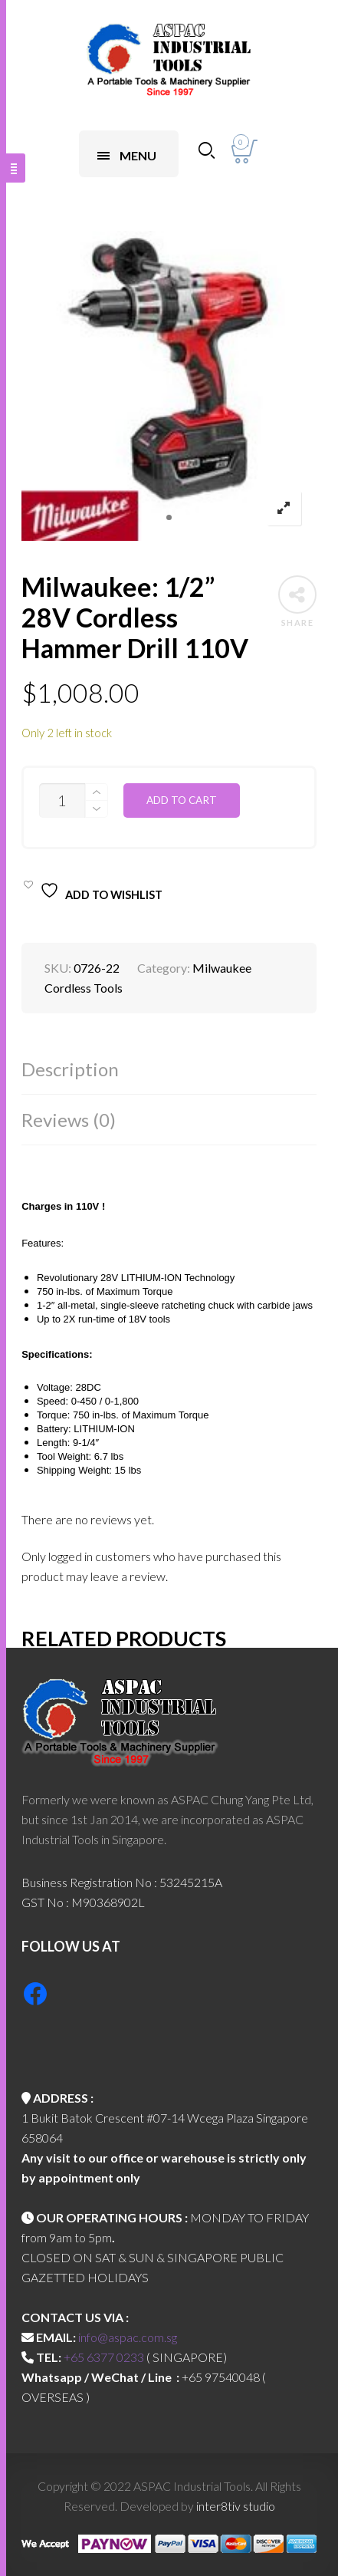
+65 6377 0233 (104, 2357)
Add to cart (181, 800)
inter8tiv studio (235, 2506)
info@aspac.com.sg (127, 2337)
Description (70, 1069)
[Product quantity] (62, 800)
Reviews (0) (68, 1119)
